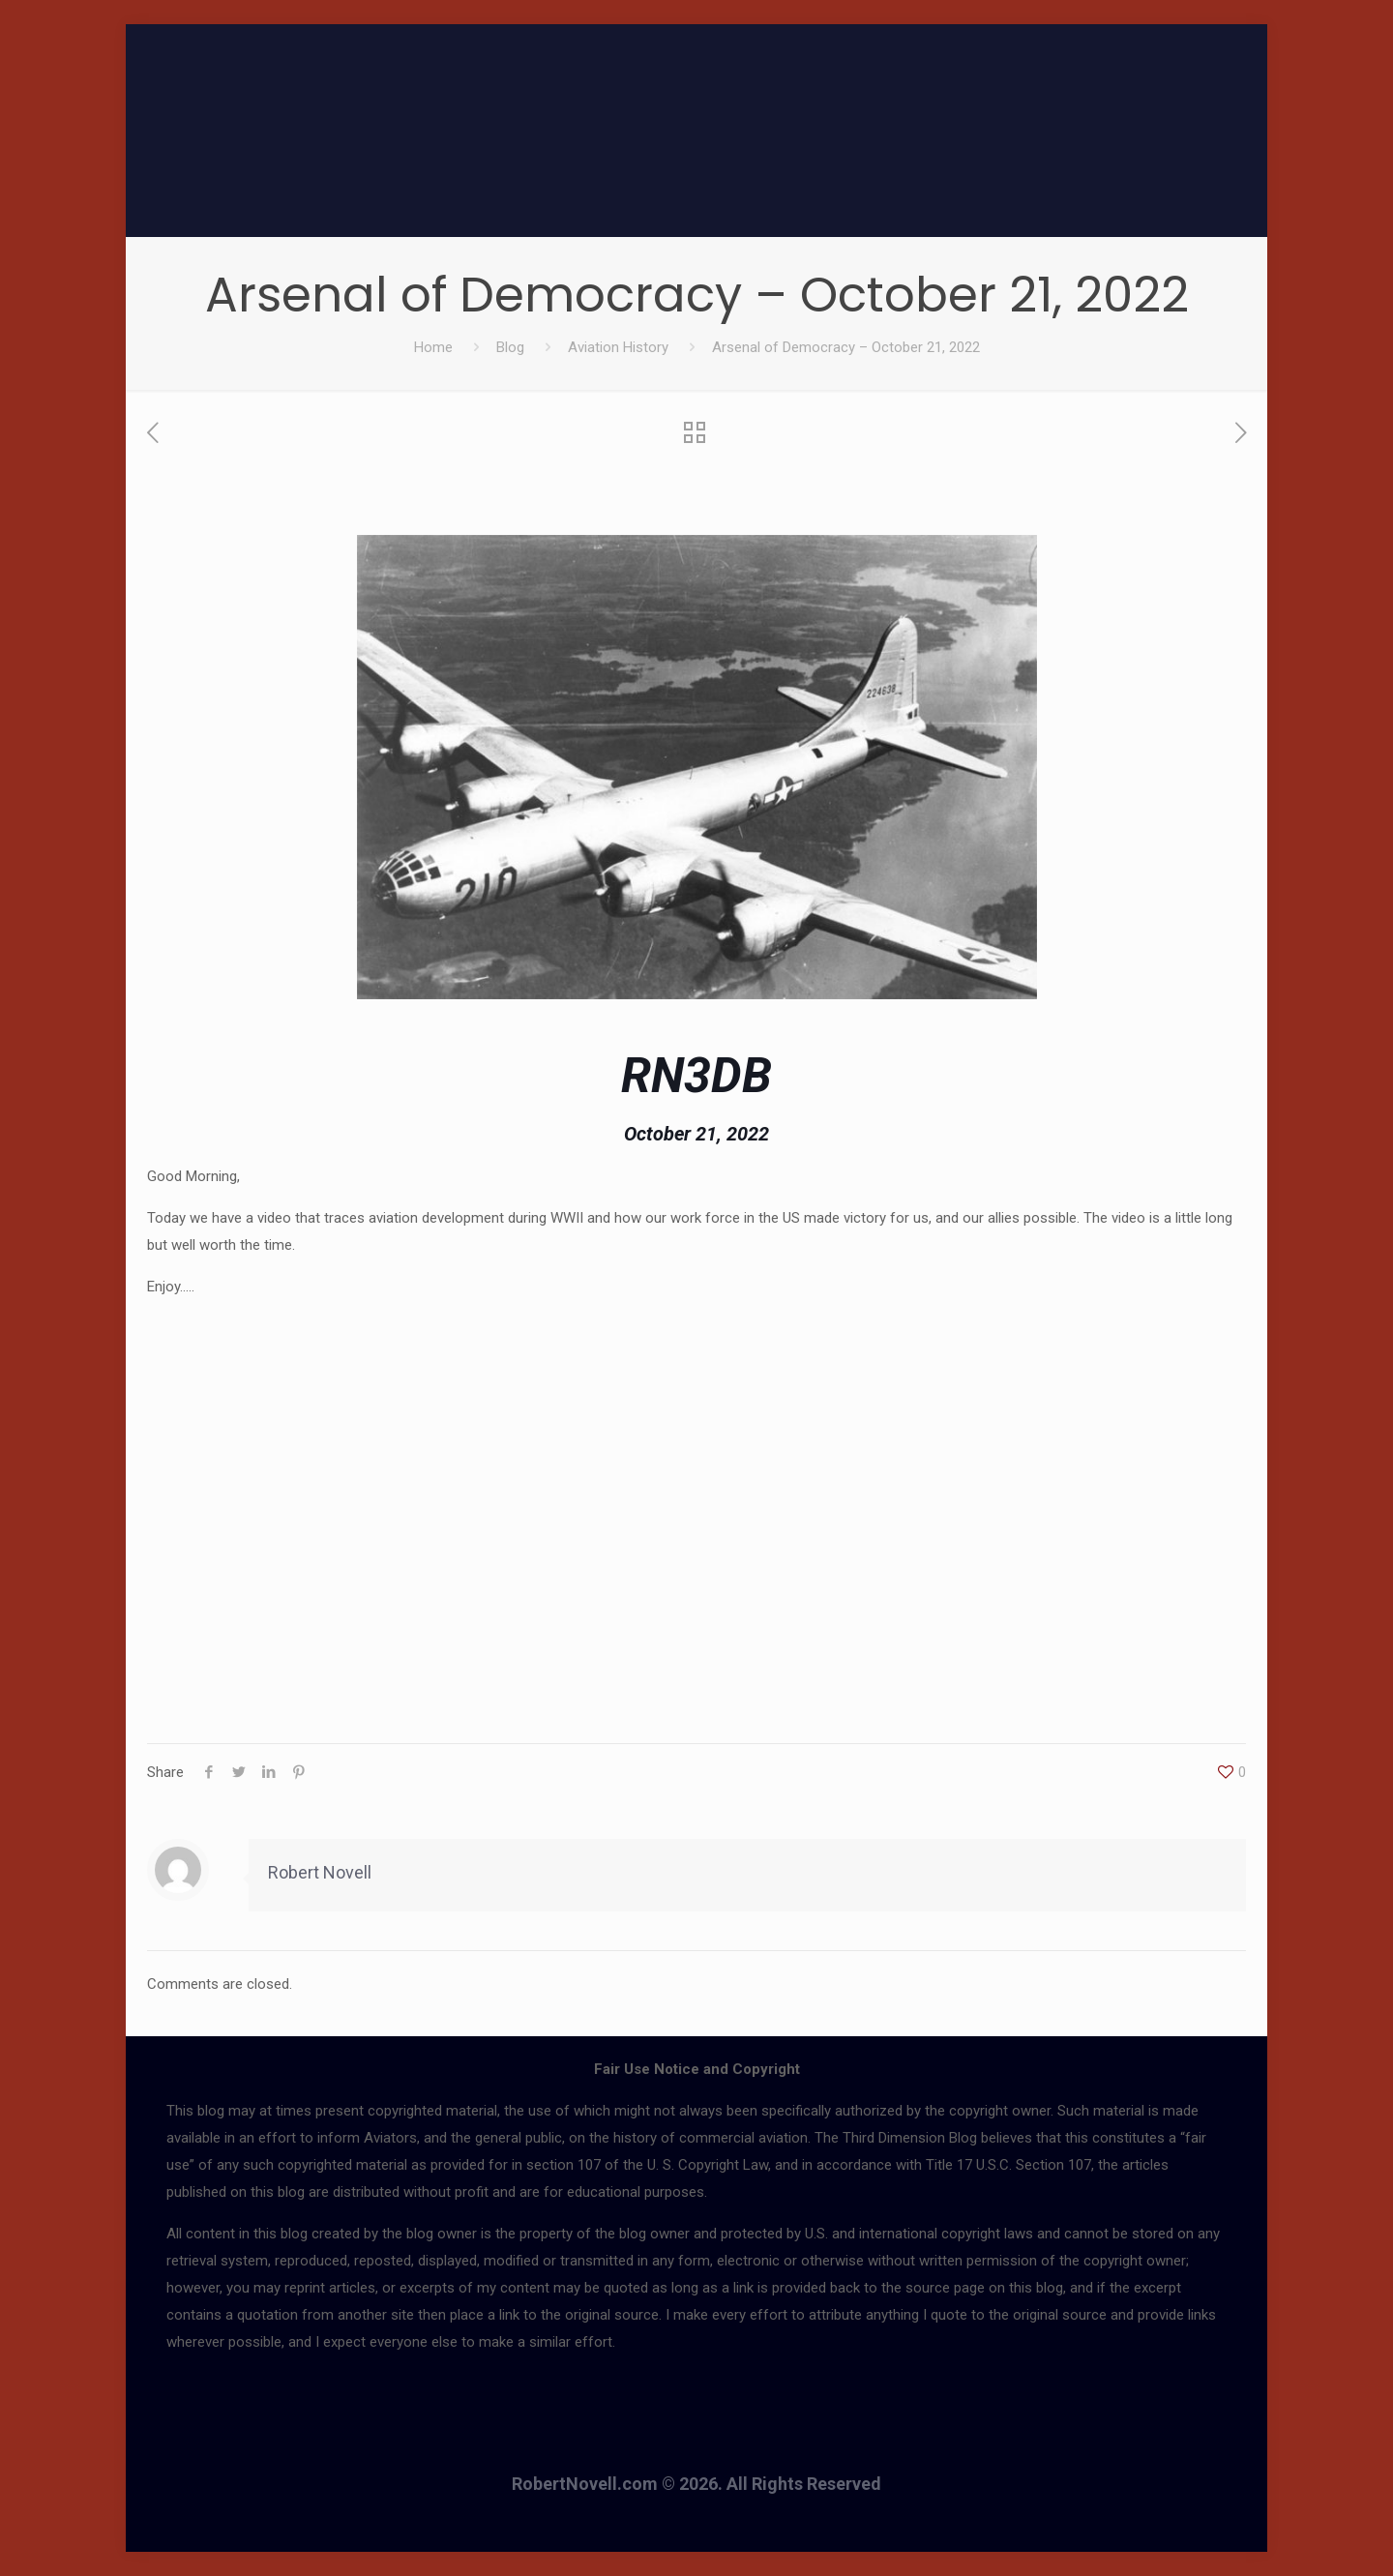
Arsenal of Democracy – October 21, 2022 (846, 347)
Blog (510, 347)
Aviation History (618, 347)
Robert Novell (319, 1872)
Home (433, 347)
